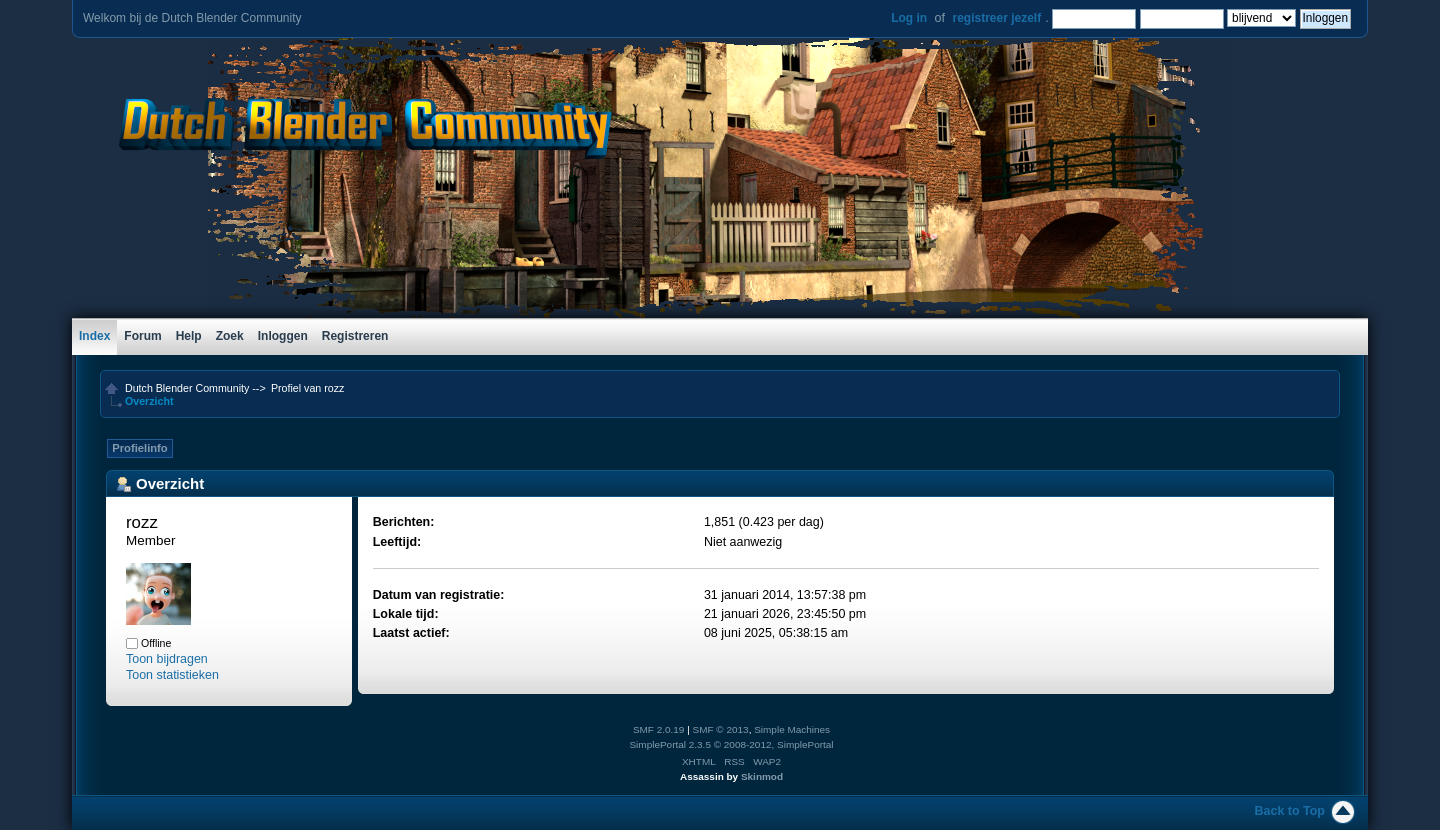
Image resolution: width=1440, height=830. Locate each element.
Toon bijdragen (167, 659)
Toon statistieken (172, 675)
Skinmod (762, 776)
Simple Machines (792, 729)
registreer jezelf (996, 18)
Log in (909, 18)
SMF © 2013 (721, 729)
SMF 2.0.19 (659, 729)
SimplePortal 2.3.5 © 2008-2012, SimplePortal (731, 744)
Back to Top (1290, 811)
